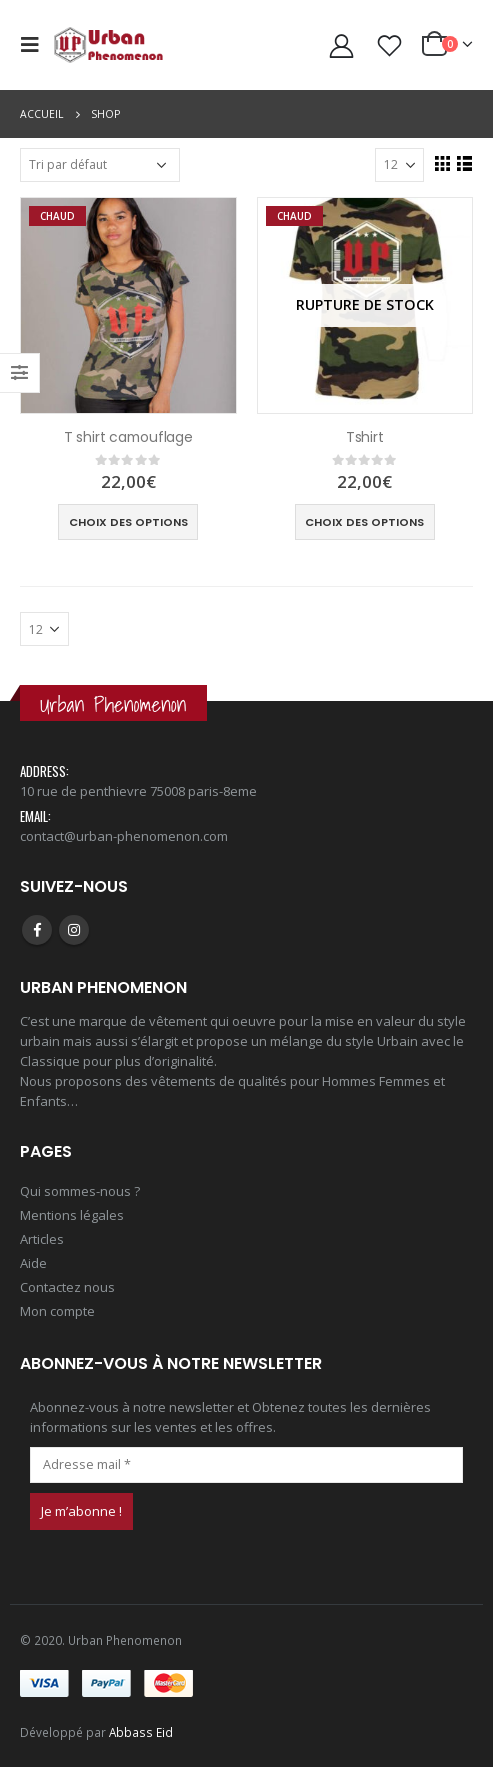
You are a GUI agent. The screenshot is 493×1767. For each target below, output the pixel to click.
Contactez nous (67, 1287)
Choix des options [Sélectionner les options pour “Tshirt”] (364, 522)
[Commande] (100, 165)
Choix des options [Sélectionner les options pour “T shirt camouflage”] (128, 522)
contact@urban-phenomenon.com (124, 836)
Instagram (74, 930)
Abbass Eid (141, 1732)
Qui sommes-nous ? (80, 1191)
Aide (33, 1263)
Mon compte (57, 1311)
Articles (42, 1239)
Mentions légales (72, 1215)
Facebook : (37, 930)
